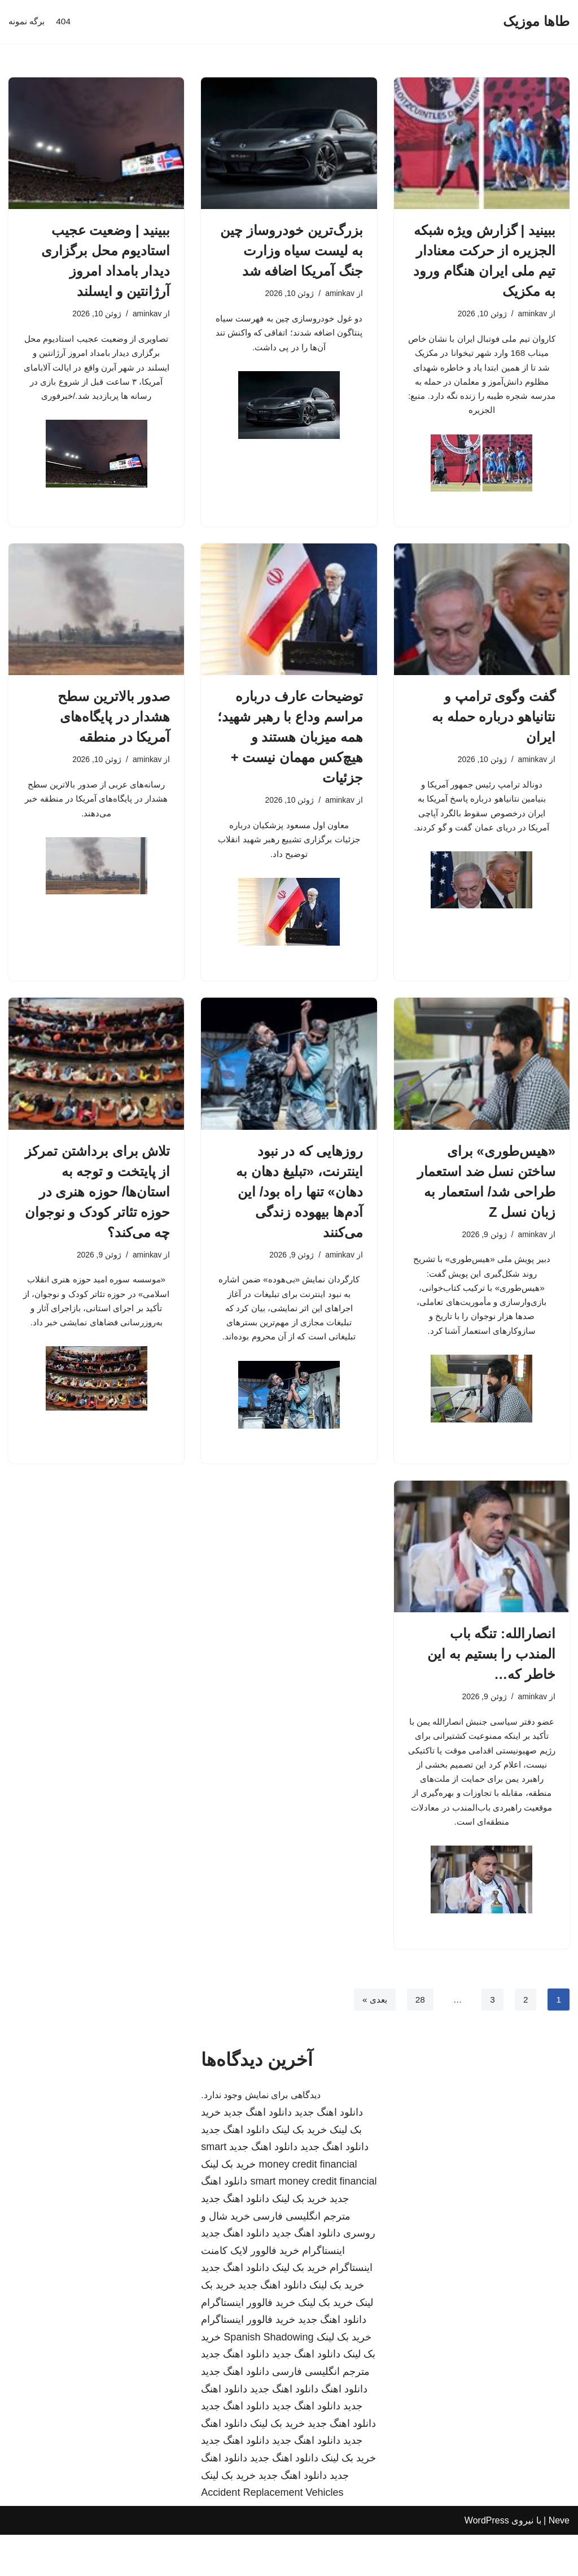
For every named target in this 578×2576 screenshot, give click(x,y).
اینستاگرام (323, 2291)
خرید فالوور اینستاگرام (248, 2343)
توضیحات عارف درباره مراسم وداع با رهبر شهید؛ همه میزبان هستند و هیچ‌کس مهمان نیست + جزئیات (290, 756)
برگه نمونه (27, 22)
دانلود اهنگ (344, 2430)
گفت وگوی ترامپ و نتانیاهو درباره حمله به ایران (493, 736)
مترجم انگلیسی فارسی (302, 2257)
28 (419, 2040)
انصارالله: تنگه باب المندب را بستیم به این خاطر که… (491, 1684)
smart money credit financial (313, 2223)
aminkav (531, 314)
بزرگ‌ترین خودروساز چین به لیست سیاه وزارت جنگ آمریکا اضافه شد (291, 251)
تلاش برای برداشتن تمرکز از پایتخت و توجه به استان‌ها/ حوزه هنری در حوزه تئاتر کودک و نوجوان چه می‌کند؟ (97, 1215)
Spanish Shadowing (268, 2378)
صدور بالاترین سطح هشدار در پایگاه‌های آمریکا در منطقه (114, 736)
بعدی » (373, 2040)
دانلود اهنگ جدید (329, 2153)
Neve (559, 2561)
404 (65, 22)
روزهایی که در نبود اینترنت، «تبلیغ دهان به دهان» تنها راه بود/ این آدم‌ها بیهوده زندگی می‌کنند (299, 1215)
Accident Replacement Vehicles (272, 2533)
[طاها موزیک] (536, 21)
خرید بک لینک (299, 2171)
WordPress (487, 2561)
